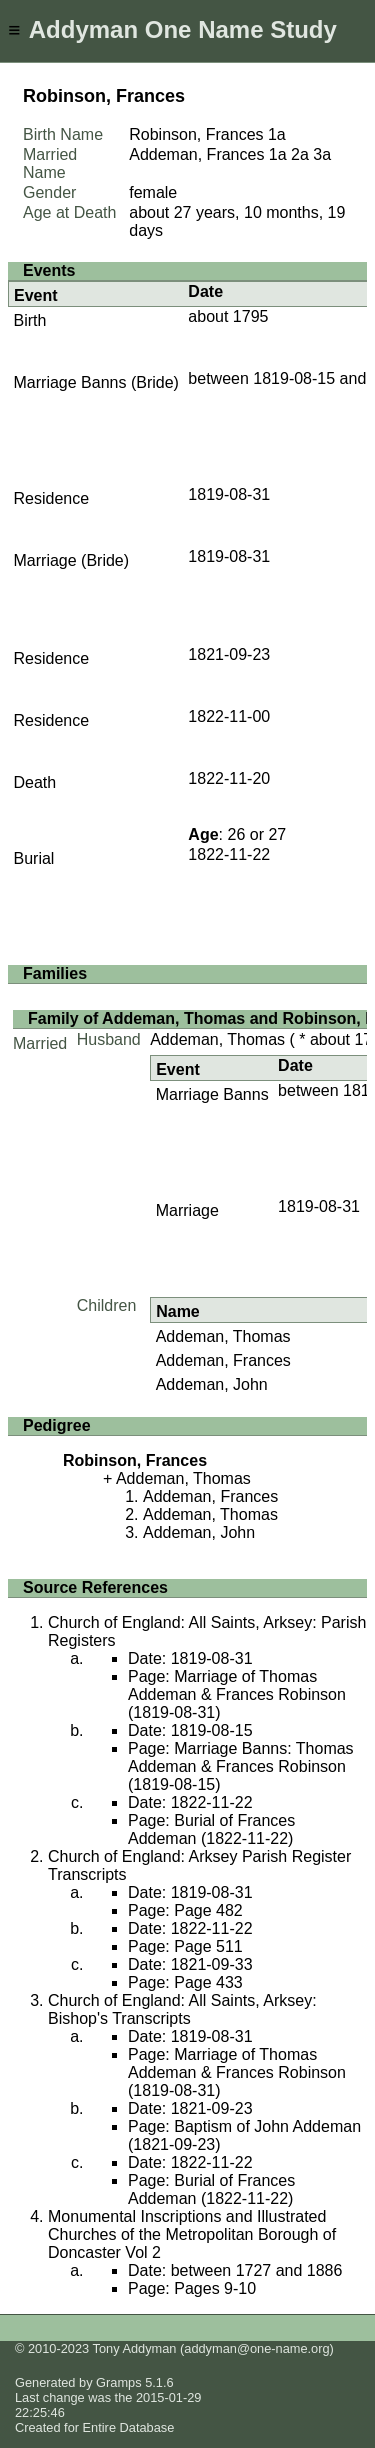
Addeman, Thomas (217, 1039)
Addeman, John (212, 1384)
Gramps (119, 2382)
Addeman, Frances (223, 1360)
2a (300, 154)
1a (277, 134)
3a (322, 154)
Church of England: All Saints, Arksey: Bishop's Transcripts (182, 2009)
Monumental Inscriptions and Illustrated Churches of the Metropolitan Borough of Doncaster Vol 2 (192, 2234)
